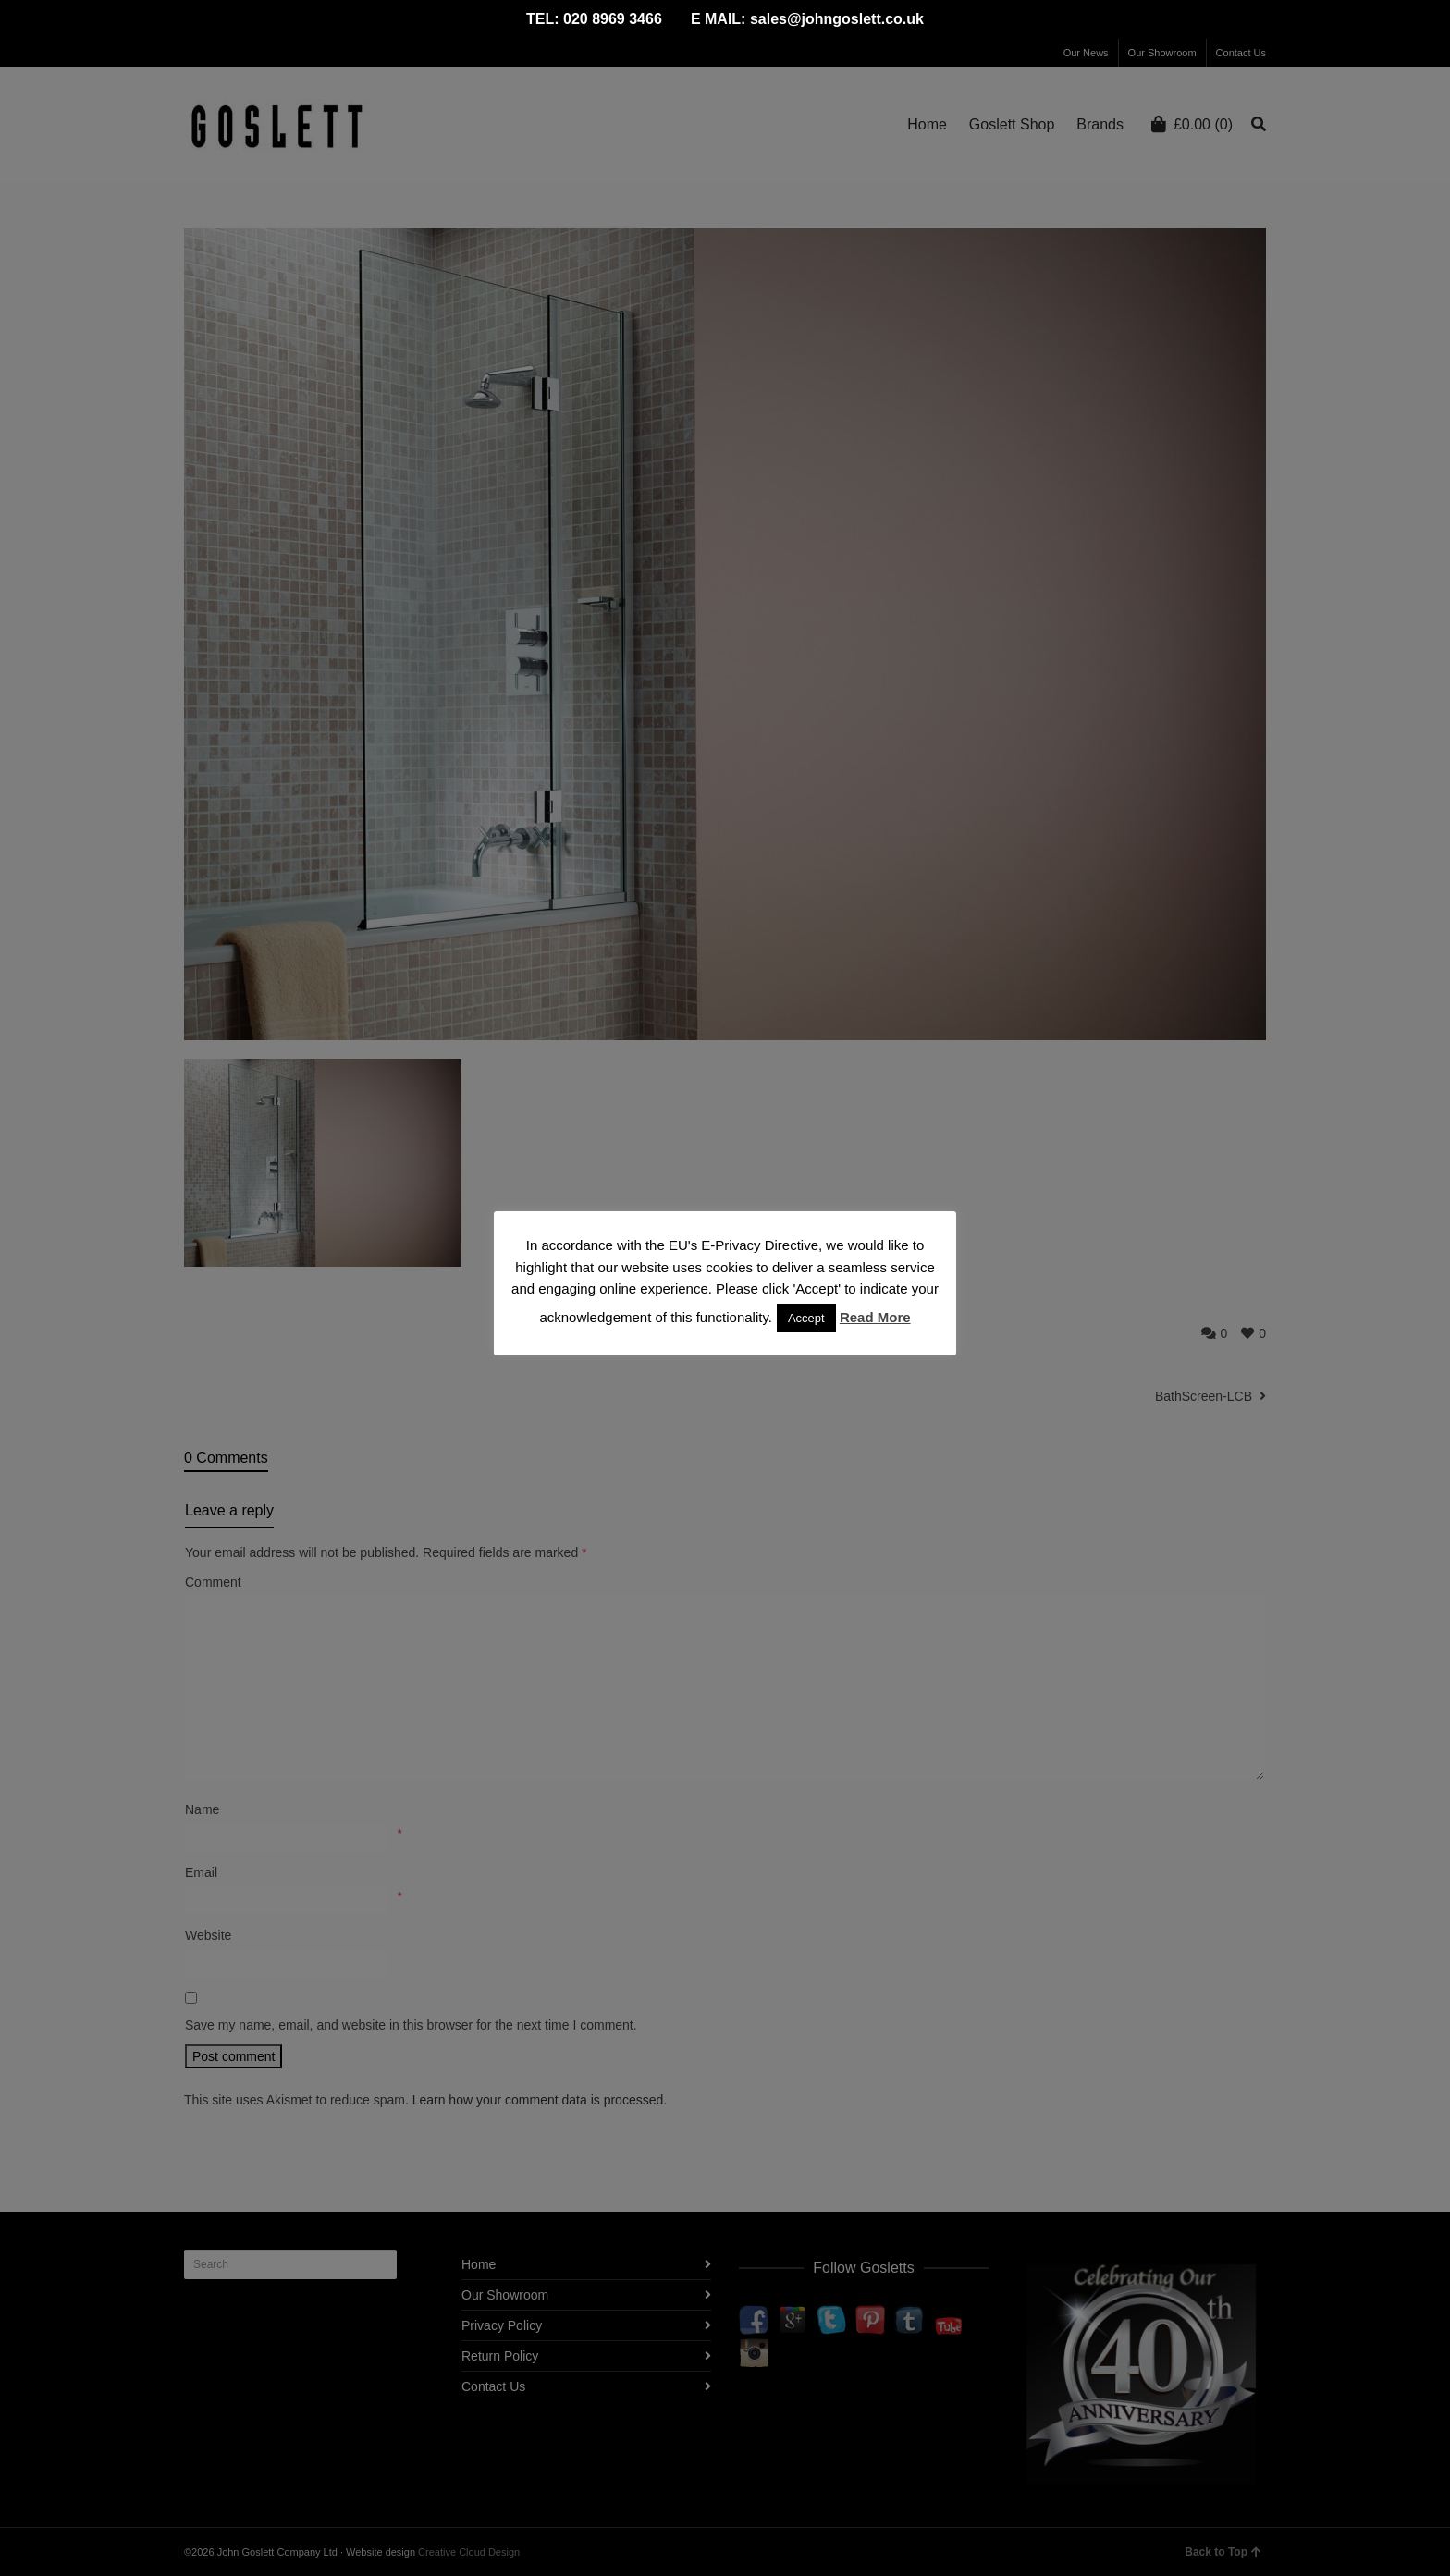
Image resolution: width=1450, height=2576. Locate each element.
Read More (875, 1317)
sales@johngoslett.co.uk (837, 19)
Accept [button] (806, 1318)
